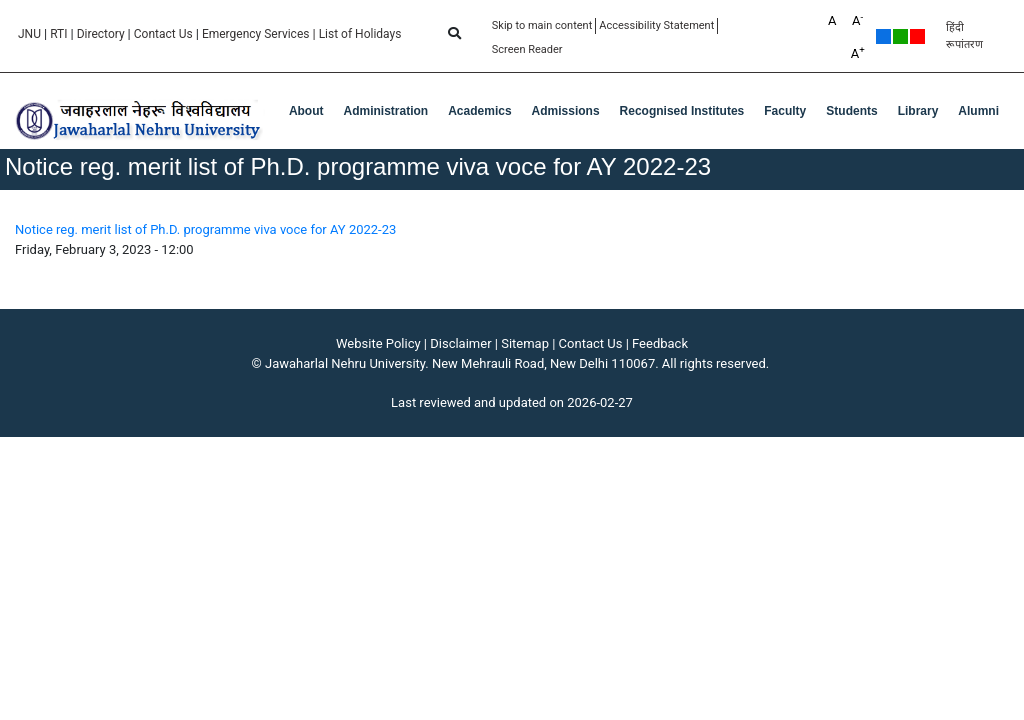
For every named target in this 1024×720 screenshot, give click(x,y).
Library (918, 111)
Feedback (660, 343)
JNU (29, 34)
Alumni (978, 111)
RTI (58, 34)
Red (917, 36)
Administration (386, 111)
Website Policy (378, 343)
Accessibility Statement (656, 25)
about (306, 111)
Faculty (785, 111)
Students (851, 111)
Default (883, 36)
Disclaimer (460, 343)
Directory (101, 34)
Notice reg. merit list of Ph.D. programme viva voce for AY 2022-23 (205, 229)
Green (900, 36)
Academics (479, 111)
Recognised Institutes (682, 111)
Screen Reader (527, 49)
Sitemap (525, 343)
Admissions (566, 111)
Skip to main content (542, 25)
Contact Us (163, 34)
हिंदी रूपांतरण (964, 36)
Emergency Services (256, 34)
